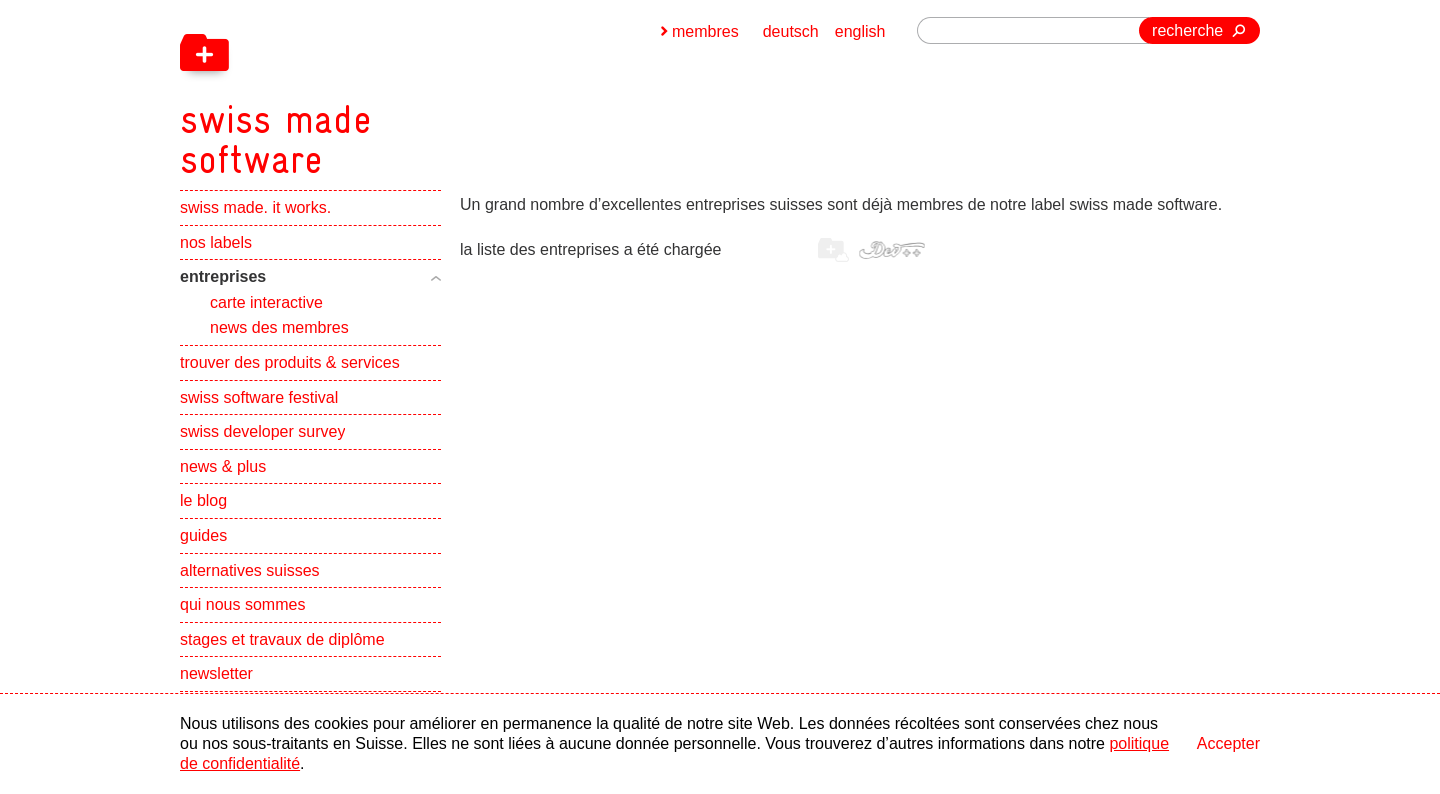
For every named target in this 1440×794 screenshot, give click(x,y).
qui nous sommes (242, 604)
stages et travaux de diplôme (282, 639)
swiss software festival (259, 397)
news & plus (223, 466)
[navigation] (380, 90)
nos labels (216, 242)
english (860, 31)
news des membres (279, 327)
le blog (203, 500)
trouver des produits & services (290, 362)
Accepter (1228, 743)
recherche (1187, 30)
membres (705, 31)
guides (203, 535)
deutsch (791, 31)
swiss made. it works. (255, 207)
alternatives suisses (250, 570)
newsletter (216, 673)
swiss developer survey (262, 431)
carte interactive (266, 302)
